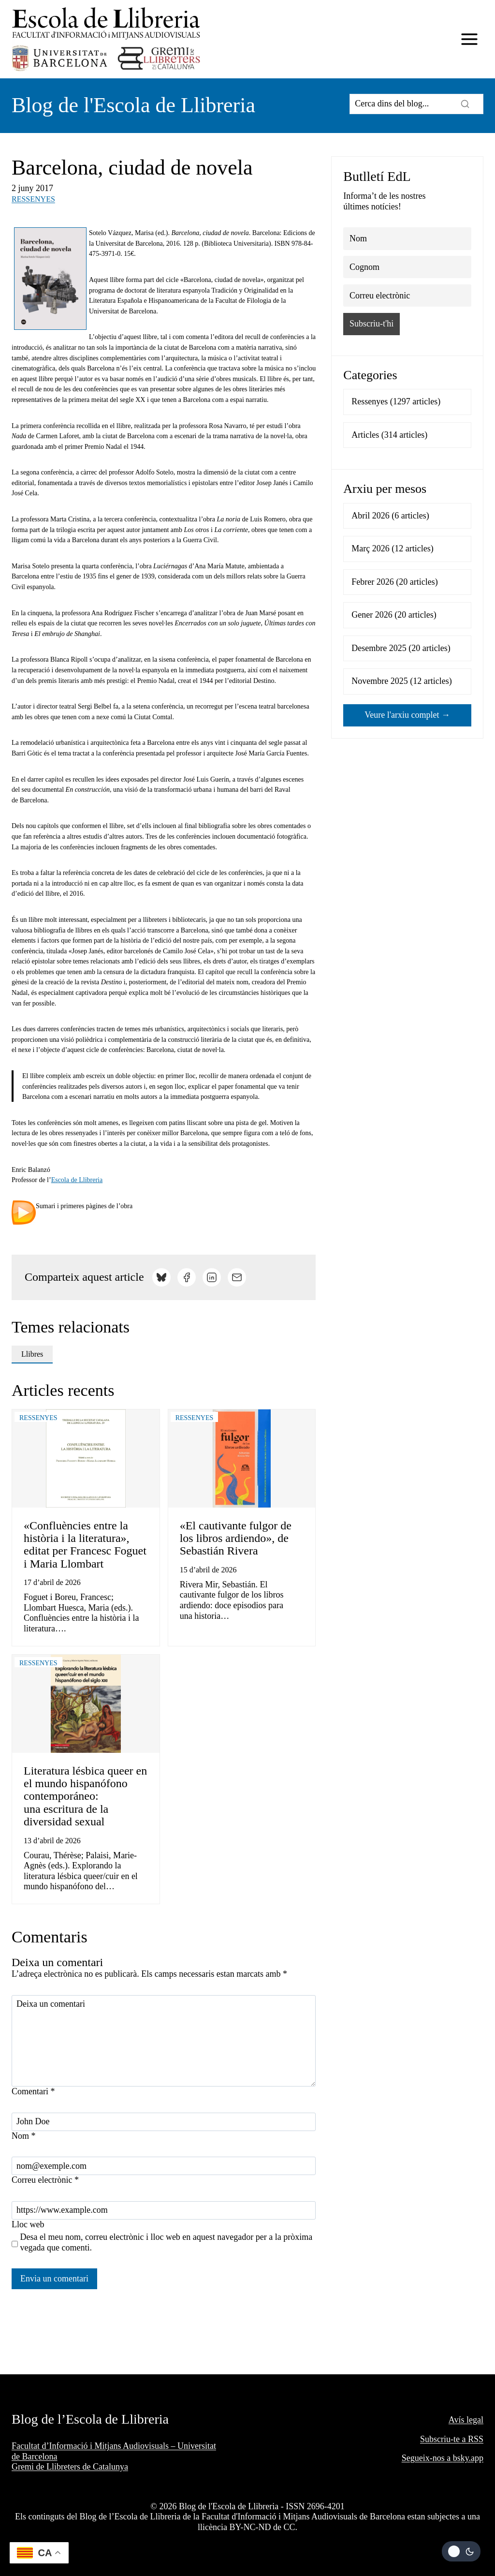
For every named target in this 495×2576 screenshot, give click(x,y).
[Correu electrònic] (164, 2166)
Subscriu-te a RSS (451, 2439)
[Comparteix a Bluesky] (161, 1277)
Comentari (33, 2091)
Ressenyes (33, 199)
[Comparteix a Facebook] (186, 1277)
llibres (32, 1354)
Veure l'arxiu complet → (407, 715)
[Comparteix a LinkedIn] (211, 1277)
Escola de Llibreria (77, 1180)
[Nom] (164, 2122)
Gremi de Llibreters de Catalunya (70, 2467)
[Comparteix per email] (237, 1277)
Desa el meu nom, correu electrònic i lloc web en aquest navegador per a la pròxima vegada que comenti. (166, 2242)
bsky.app (468, 2458)
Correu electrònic (45, 2180)
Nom (24, 2136)
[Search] (416, 104)
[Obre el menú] (469, 39)
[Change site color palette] (461, 2551)
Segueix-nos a (427, 2458)
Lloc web (28, 2224)
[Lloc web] (164, 2210)
